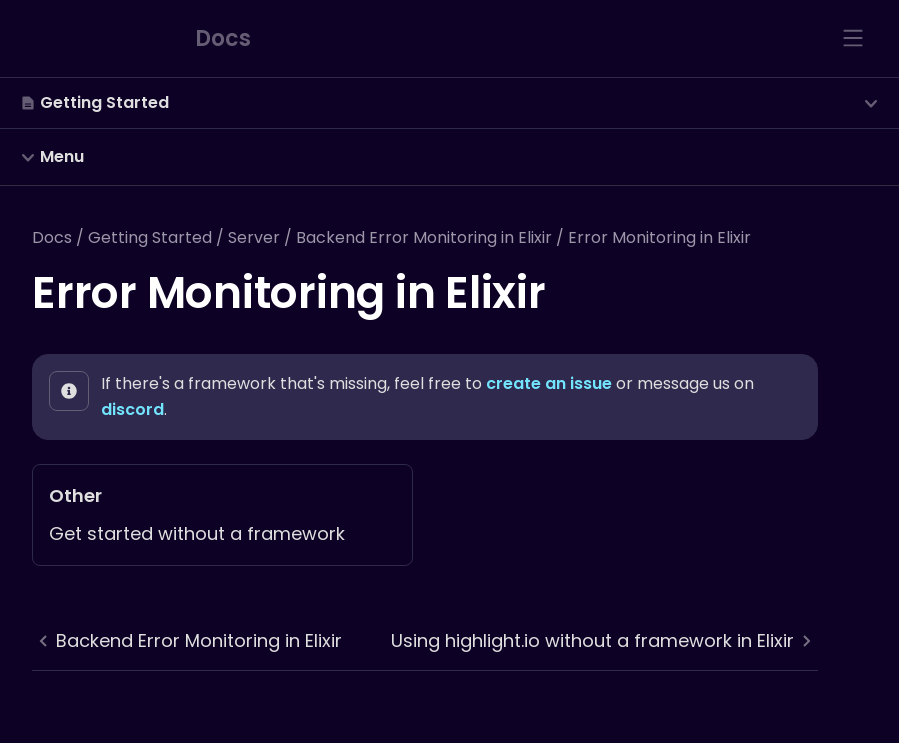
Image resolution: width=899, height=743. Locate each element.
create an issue (549, 383)
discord (132, 409)
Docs (52, 237)
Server (254, 237)
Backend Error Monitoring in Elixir (424, 237)
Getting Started (150, 237)
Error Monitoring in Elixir (659, 237)
